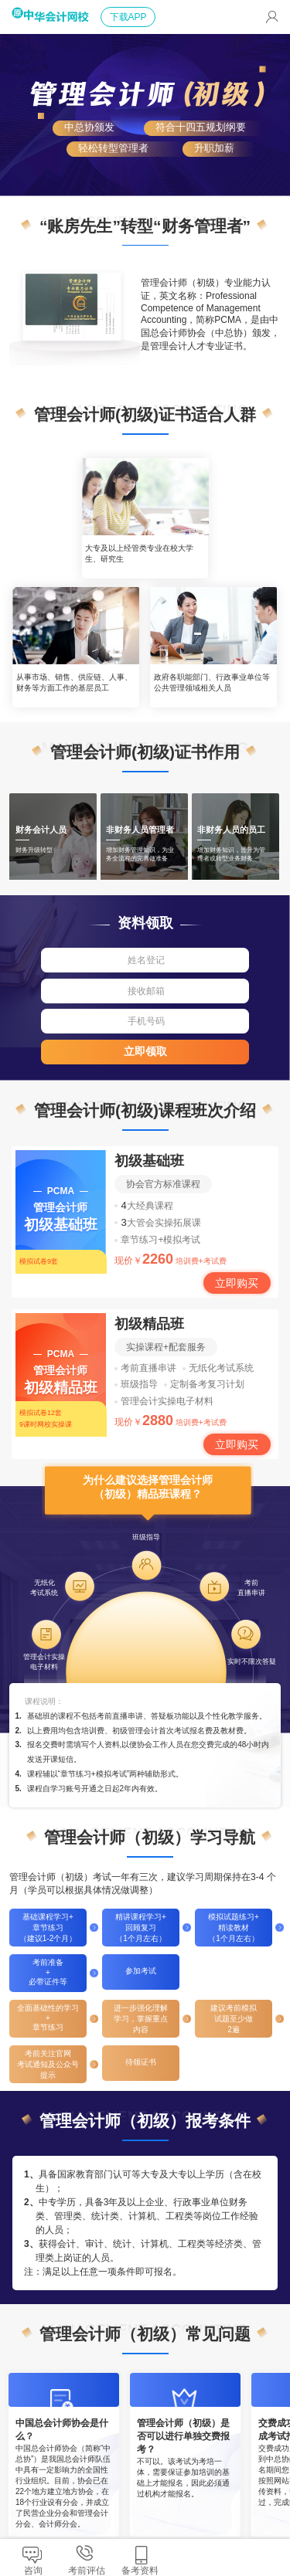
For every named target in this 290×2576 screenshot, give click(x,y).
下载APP (128, 17)
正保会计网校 (56, 56)
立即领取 (145, 1051)
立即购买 (236, 1283)
